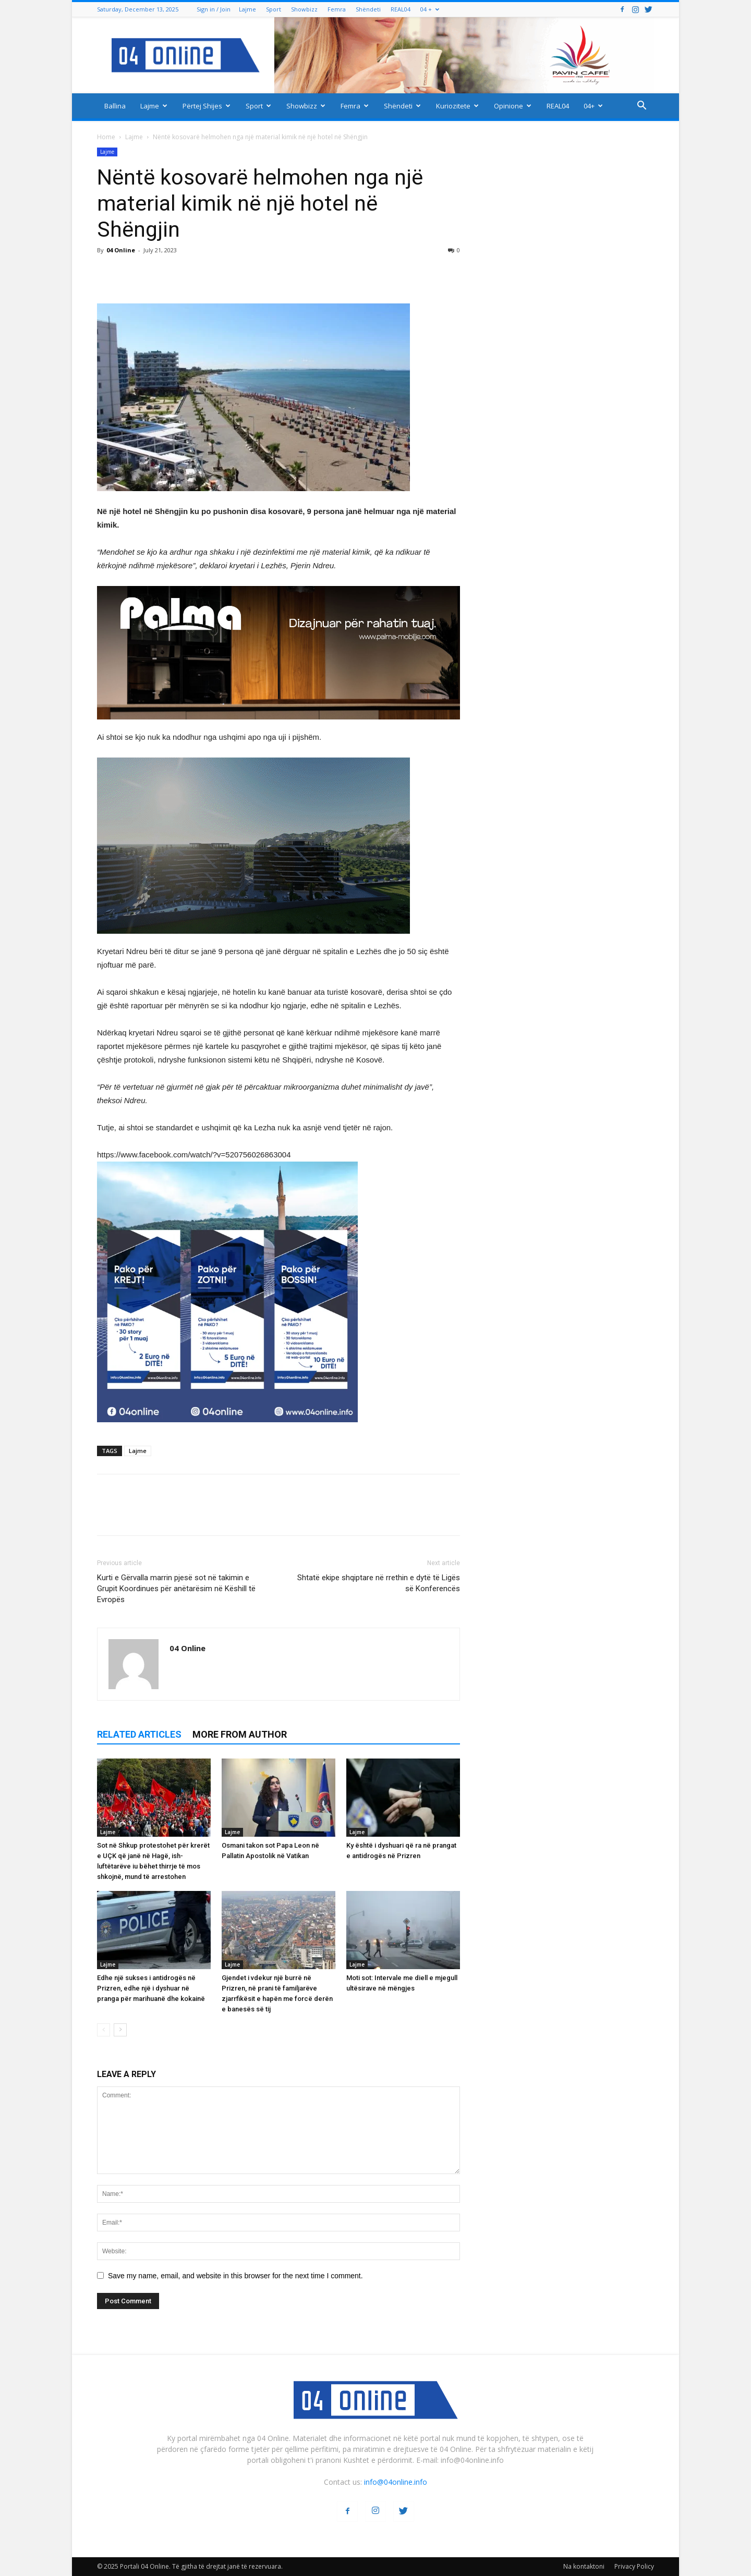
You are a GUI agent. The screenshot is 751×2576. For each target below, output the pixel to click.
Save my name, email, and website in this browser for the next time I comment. (235, 2276)
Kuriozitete (457, 106)
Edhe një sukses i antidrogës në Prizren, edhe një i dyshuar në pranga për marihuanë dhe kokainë (151, 1988)
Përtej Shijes (207, 106)
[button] (641, 107)
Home (106, 136)
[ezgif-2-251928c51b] (278, 846)
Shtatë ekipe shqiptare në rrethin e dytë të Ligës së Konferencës (378, 1583)
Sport (273, 9)
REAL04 (400, 9)
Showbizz (304, 9)
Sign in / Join (214, 9)
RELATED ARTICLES (139, 1734)
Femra (337, 9)
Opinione (512, 106)
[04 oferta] (227, 1430)
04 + (429, 9)
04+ (593, 106)
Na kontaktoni (583, 2566)
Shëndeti (368, 9)
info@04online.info (395, 2482)
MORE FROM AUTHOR (239, 1734)
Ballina (115, 106)
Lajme (247, 9)
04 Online (120, 250)
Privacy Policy (634, 2566)
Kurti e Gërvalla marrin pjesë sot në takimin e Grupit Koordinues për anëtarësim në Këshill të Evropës (176, 1588)
